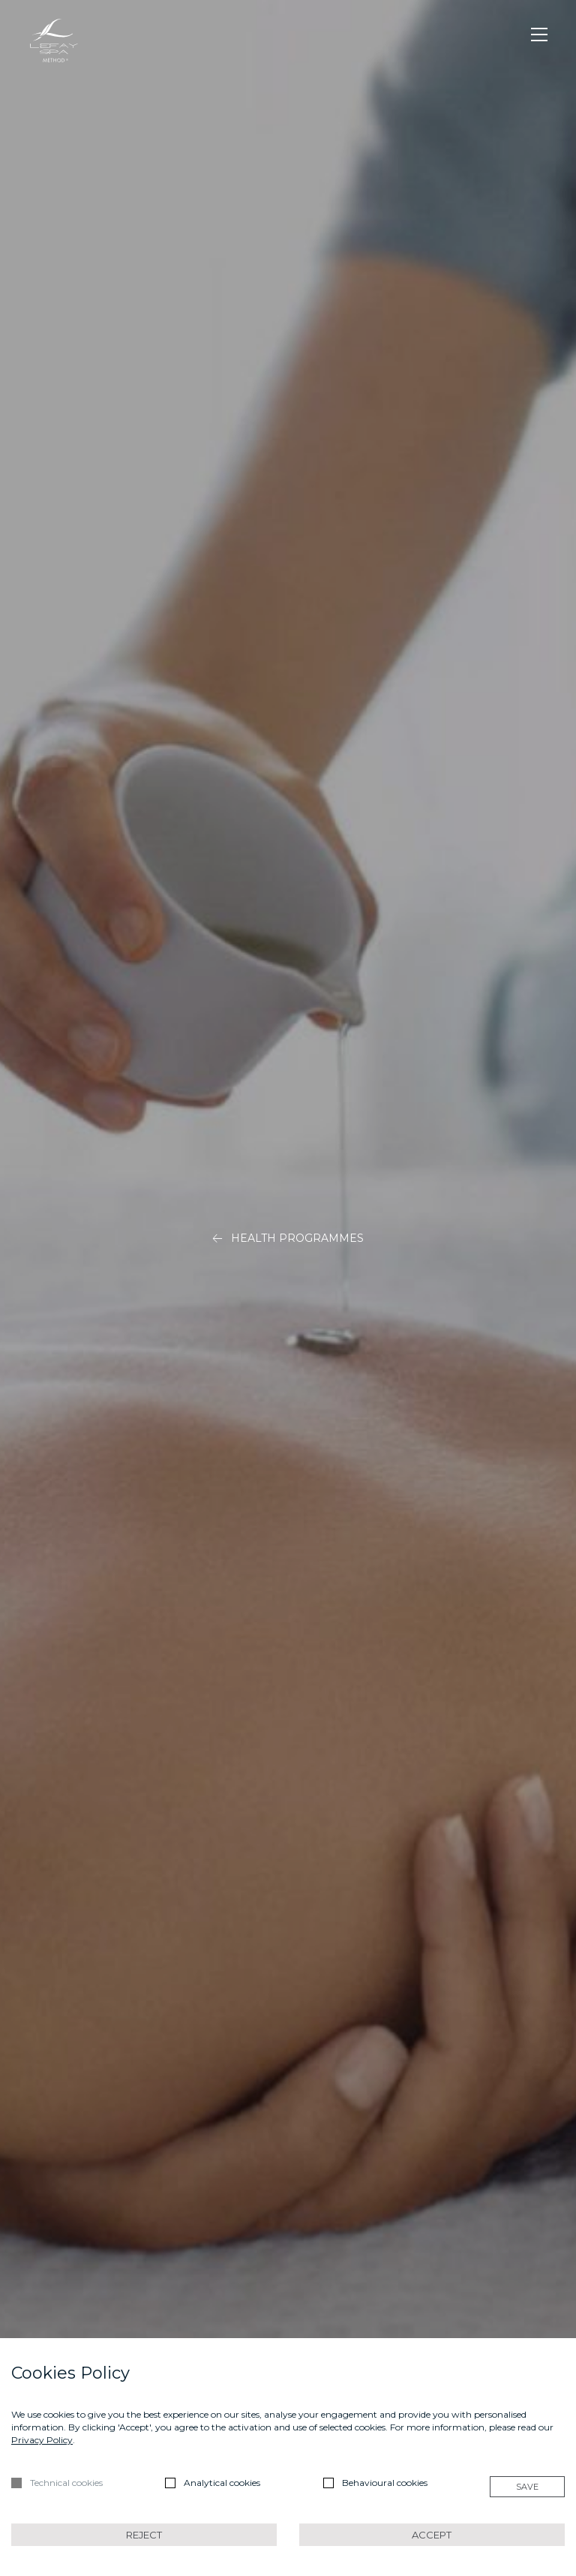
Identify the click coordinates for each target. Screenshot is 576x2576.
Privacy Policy (42, 2439)
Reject (144, 2535)
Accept (432, 2535)
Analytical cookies (222, 2482)
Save (527, 2486)
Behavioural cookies (385, 2482)
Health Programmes (288, 1238)
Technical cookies (66, 2482)
